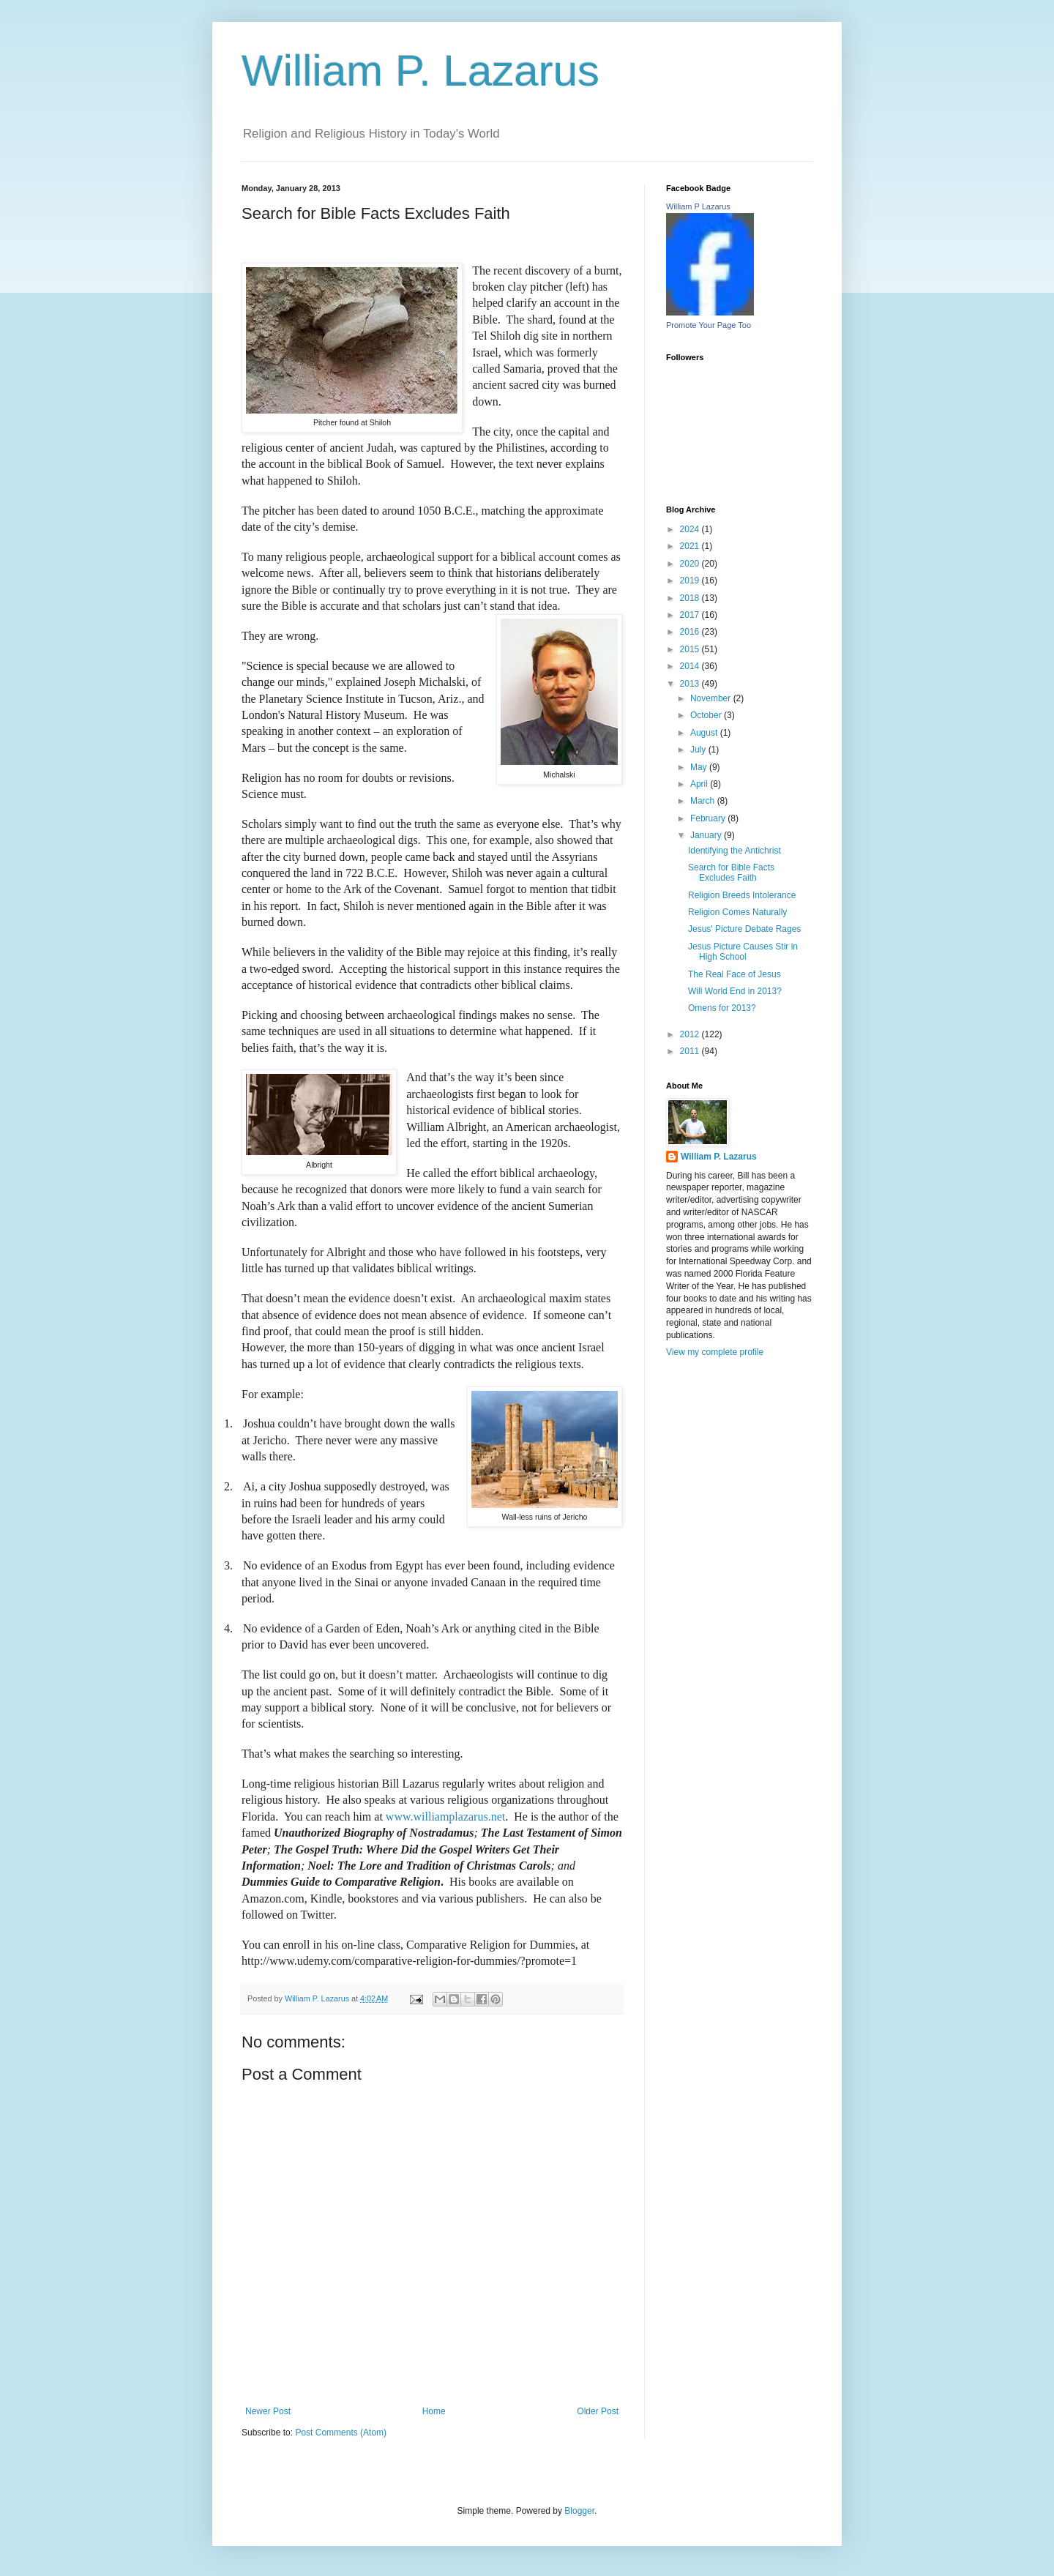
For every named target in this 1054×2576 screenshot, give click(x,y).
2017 (691, 615)
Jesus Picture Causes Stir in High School (743, 951)
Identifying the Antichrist (734, 850)
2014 (691, 666)
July (699, 749)
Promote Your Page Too (708, 325)
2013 (691, 684)
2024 (691, 529)
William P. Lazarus (420, 70)
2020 (691, 564)
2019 (691, 580)
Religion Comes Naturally (737, 912)
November (711, 698)
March (703, 801)
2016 (691, 632)
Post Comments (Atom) (340, 2432)
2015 (691, 649)
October (707, 715)
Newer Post (268, 2411)
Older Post (597, 2411)
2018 (691, 598)
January (707, 835)
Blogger (579, 2511)
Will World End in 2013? (735, 991)
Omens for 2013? (722, 1008)
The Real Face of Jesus (734, 974)
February (709, 818)
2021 (691, 546)
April (700, 784)
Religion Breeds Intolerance (742, 895)
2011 (691, 1051)
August (705, 733)
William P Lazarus (698, 206)
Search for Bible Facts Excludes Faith (731, 872)
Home (434, 2411)
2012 (691, 1034)
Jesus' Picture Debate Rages (744, 929)
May (699, 767)
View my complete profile (714, 1352)
